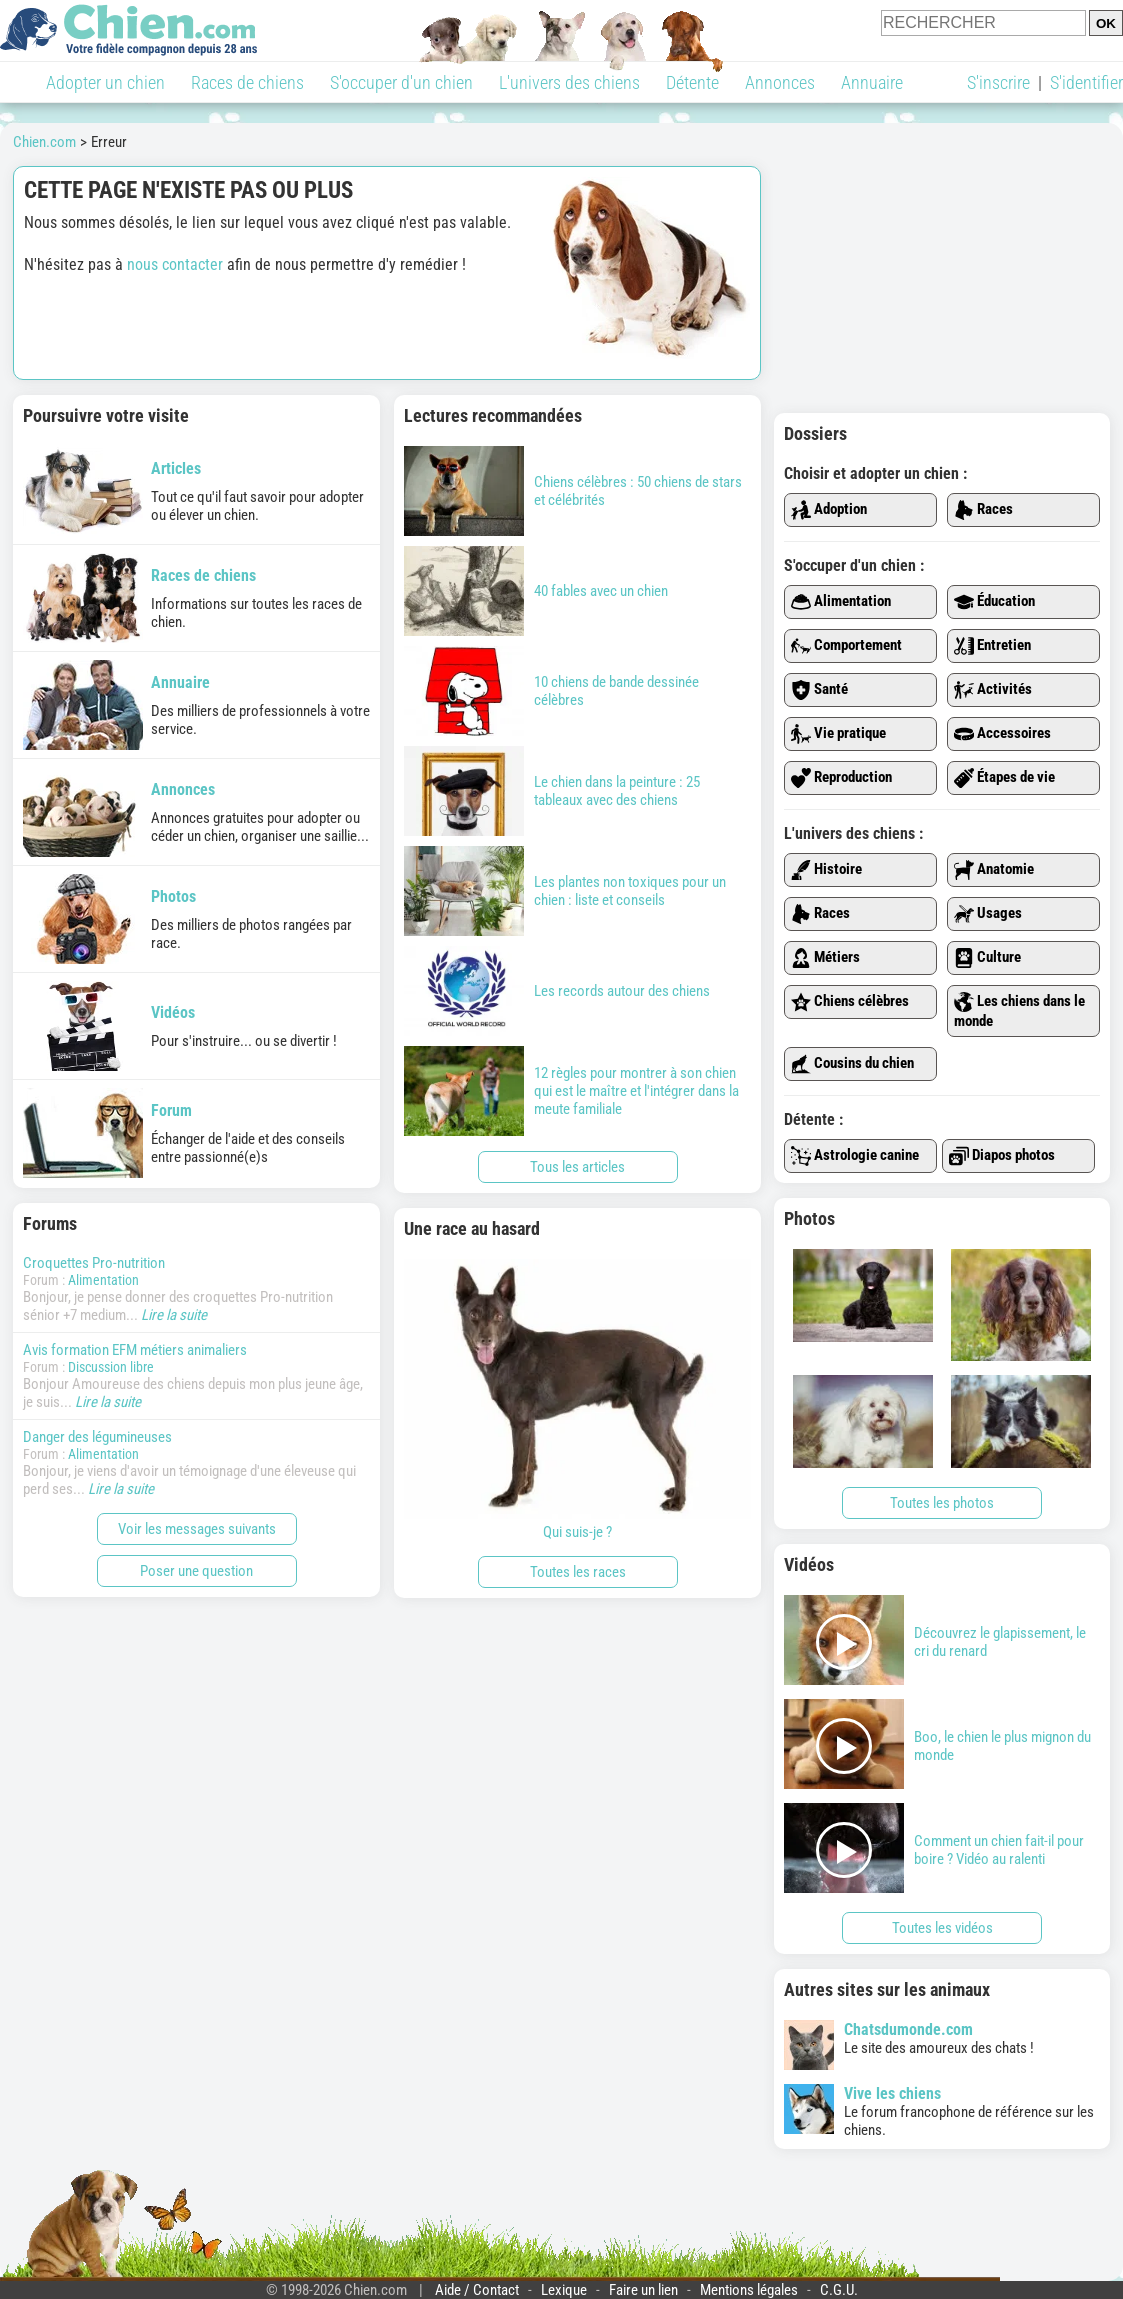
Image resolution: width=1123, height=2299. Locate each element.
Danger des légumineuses (97, 1437)
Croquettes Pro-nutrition (94, 1263)
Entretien (992, 646)
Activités (993, 690)
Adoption (829, 510)
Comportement (846, 646)
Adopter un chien (105, 82)
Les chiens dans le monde (1019, 1011)
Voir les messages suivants (197, 1529)
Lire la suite (174, 1315)
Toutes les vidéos (942, 1928)
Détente (692, 82)
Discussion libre (111, 1367)
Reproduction (841, 778)
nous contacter (175, 264)
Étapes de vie (1004, 778)
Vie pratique (838, 734)
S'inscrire (998, 82)
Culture (987, 958)
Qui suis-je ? (577, 1400)
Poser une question (196, 1571)
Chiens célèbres (850, 1002)
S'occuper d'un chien (401, 82)
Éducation (994, 602)
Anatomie (994, 870)
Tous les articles (577, 1167)
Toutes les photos (942, 1503)
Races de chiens (247, 82)
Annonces (780, 82)
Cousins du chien (852, 1064)
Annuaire (872, 82)
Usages (988, 914)
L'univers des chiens (569, 82)
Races (983, 510)
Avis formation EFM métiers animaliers (135, 1350)
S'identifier (1086, 82)
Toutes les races (578, 1572)
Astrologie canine (855, 1156)
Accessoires (1002, 734)
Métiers (825, 958)
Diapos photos (1002, 1156)
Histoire (826, 870)
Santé (819, 690)
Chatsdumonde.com (908, 2029)
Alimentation (103, 1280)
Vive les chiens (892, 2093)
